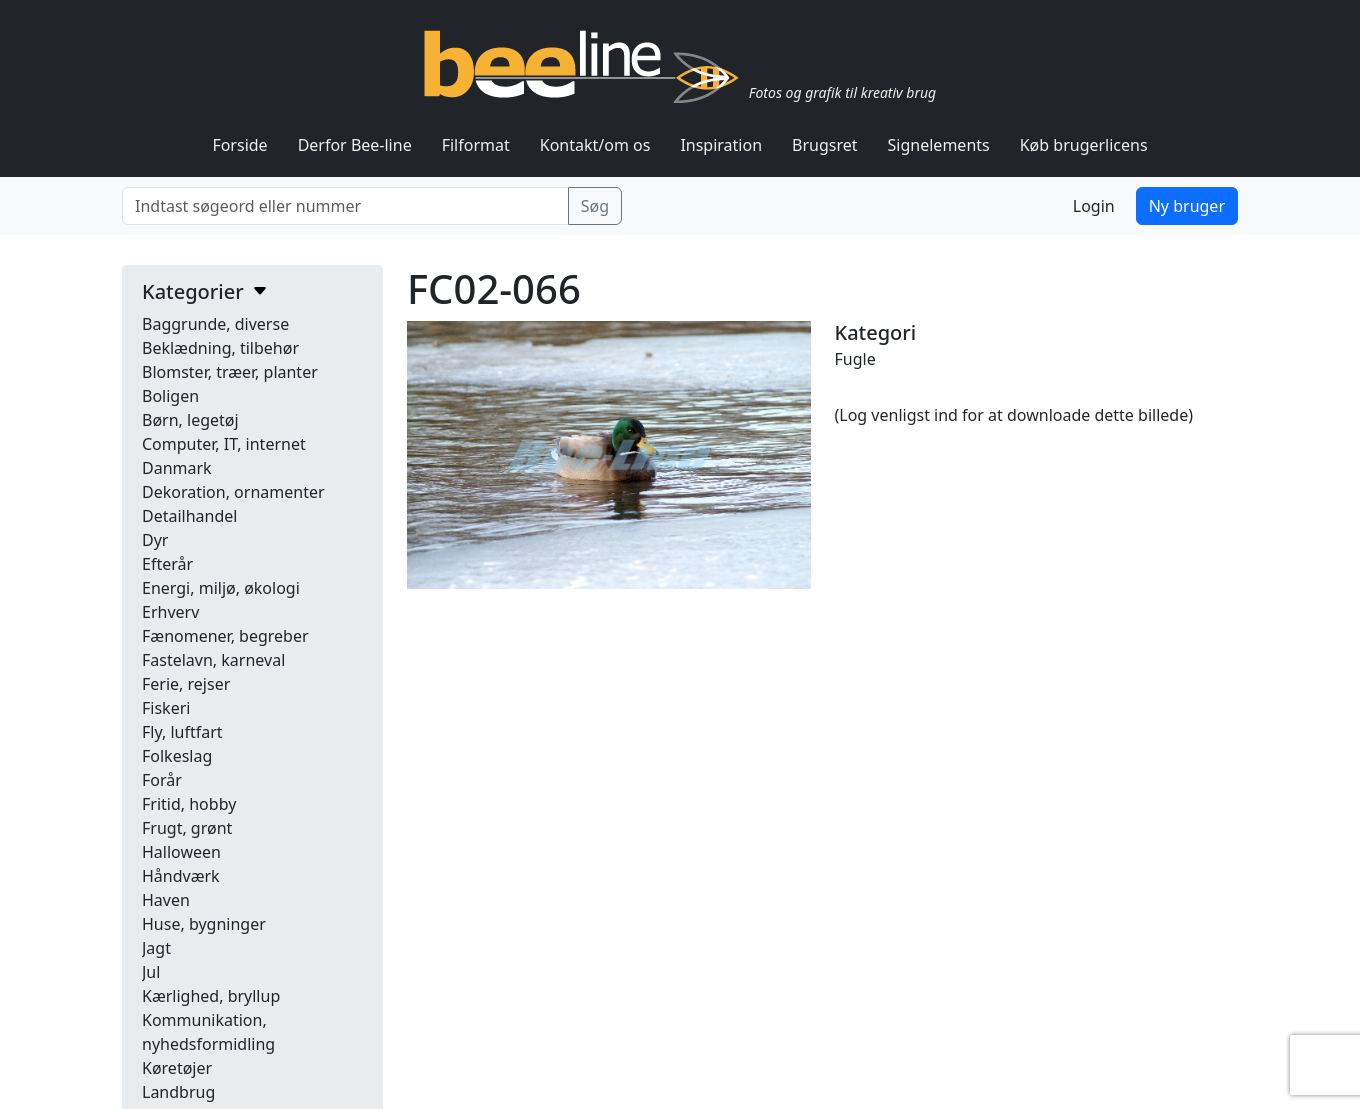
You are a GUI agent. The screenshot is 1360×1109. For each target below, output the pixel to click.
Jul (151, 972)
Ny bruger (1187, 206)
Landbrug (178, 1092)
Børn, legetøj (190, 420)
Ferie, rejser (186, 684)
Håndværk (181, 876)
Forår (162, 780)
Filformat (476, 145)
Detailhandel (189, 516)
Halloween (181, 852)
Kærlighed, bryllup (211, 996)
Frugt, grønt (187, 828)
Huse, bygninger (204, 924)
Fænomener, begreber (225, 636)
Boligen (170, 396)
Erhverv (170, 612)
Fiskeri (166, 708)
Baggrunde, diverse (215, 324)
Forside (239, 145)
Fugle (855, 359)
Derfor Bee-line (355, 145)
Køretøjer (177, 1068)
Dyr (155, 540)
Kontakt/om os (595, 145)
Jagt (156, 948)
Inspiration (721, 145)
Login (1094, 206)
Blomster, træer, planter (230, 372)
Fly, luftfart (182, 732)
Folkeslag (177, 756)
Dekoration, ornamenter (233, 492)
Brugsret (825, 145)
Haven (166, 900)
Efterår (167, 564)
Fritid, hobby (189, 804)
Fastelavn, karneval (213, 660)
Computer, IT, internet (224, 444)
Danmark (177, 468)
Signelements (939, 145)
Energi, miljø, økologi (221, 588)
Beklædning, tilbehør (220, 348)
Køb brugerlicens (1084, 145)
